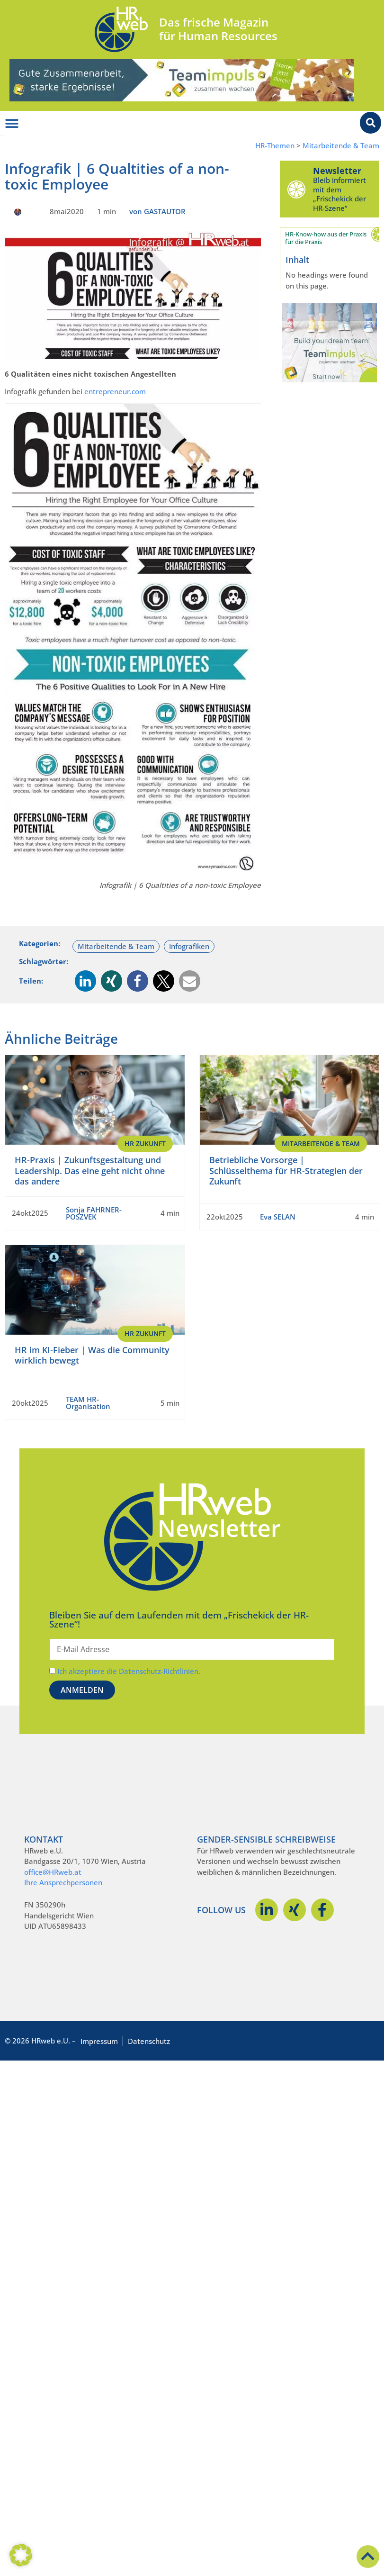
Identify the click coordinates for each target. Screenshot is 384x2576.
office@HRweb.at (52, 1872)
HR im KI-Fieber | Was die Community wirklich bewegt (92, 1355)
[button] (85, 981)
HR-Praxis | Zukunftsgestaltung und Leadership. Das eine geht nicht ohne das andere (90, 1170)
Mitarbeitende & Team (341, 145)
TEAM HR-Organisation (88, 1402)
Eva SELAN (277, 1216)
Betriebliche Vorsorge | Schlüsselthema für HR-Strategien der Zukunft (286, 1170)
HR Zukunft (145, 1143)
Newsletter (337, 170)
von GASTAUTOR (157, 211)
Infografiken (189, 946)
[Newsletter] (296, 189)
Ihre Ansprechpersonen (63, 1882)
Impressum (99, 2041)
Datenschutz (149, 2041)
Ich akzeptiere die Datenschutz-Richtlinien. (128, 1671)
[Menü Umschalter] (12, 124)
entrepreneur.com (115, 391)
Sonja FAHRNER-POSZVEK (94, 1213)
